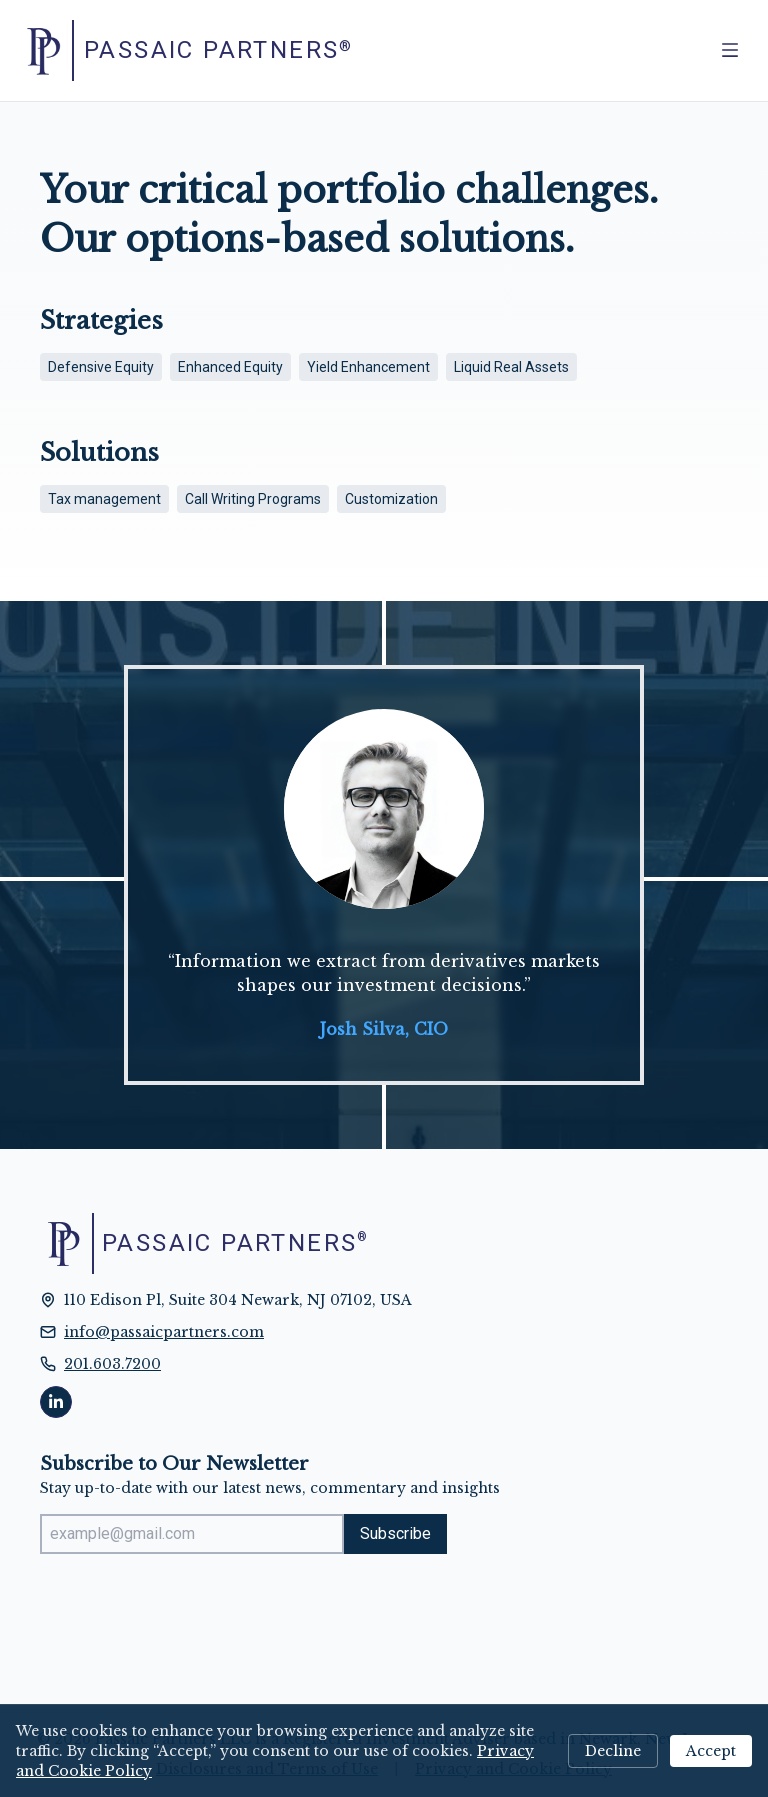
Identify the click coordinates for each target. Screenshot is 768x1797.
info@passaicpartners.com (164, 1332)
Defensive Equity (101, 367)
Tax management (104, 499)
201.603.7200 (112, 1364)
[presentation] (192, 1609)
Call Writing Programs (253, 499)
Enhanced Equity (230, 367)
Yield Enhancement (368, 367)
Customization (391, 499)
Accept (711, 1751)
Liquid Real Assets (511, 367)
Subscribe (395, 1533)
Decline (613, 1751)
